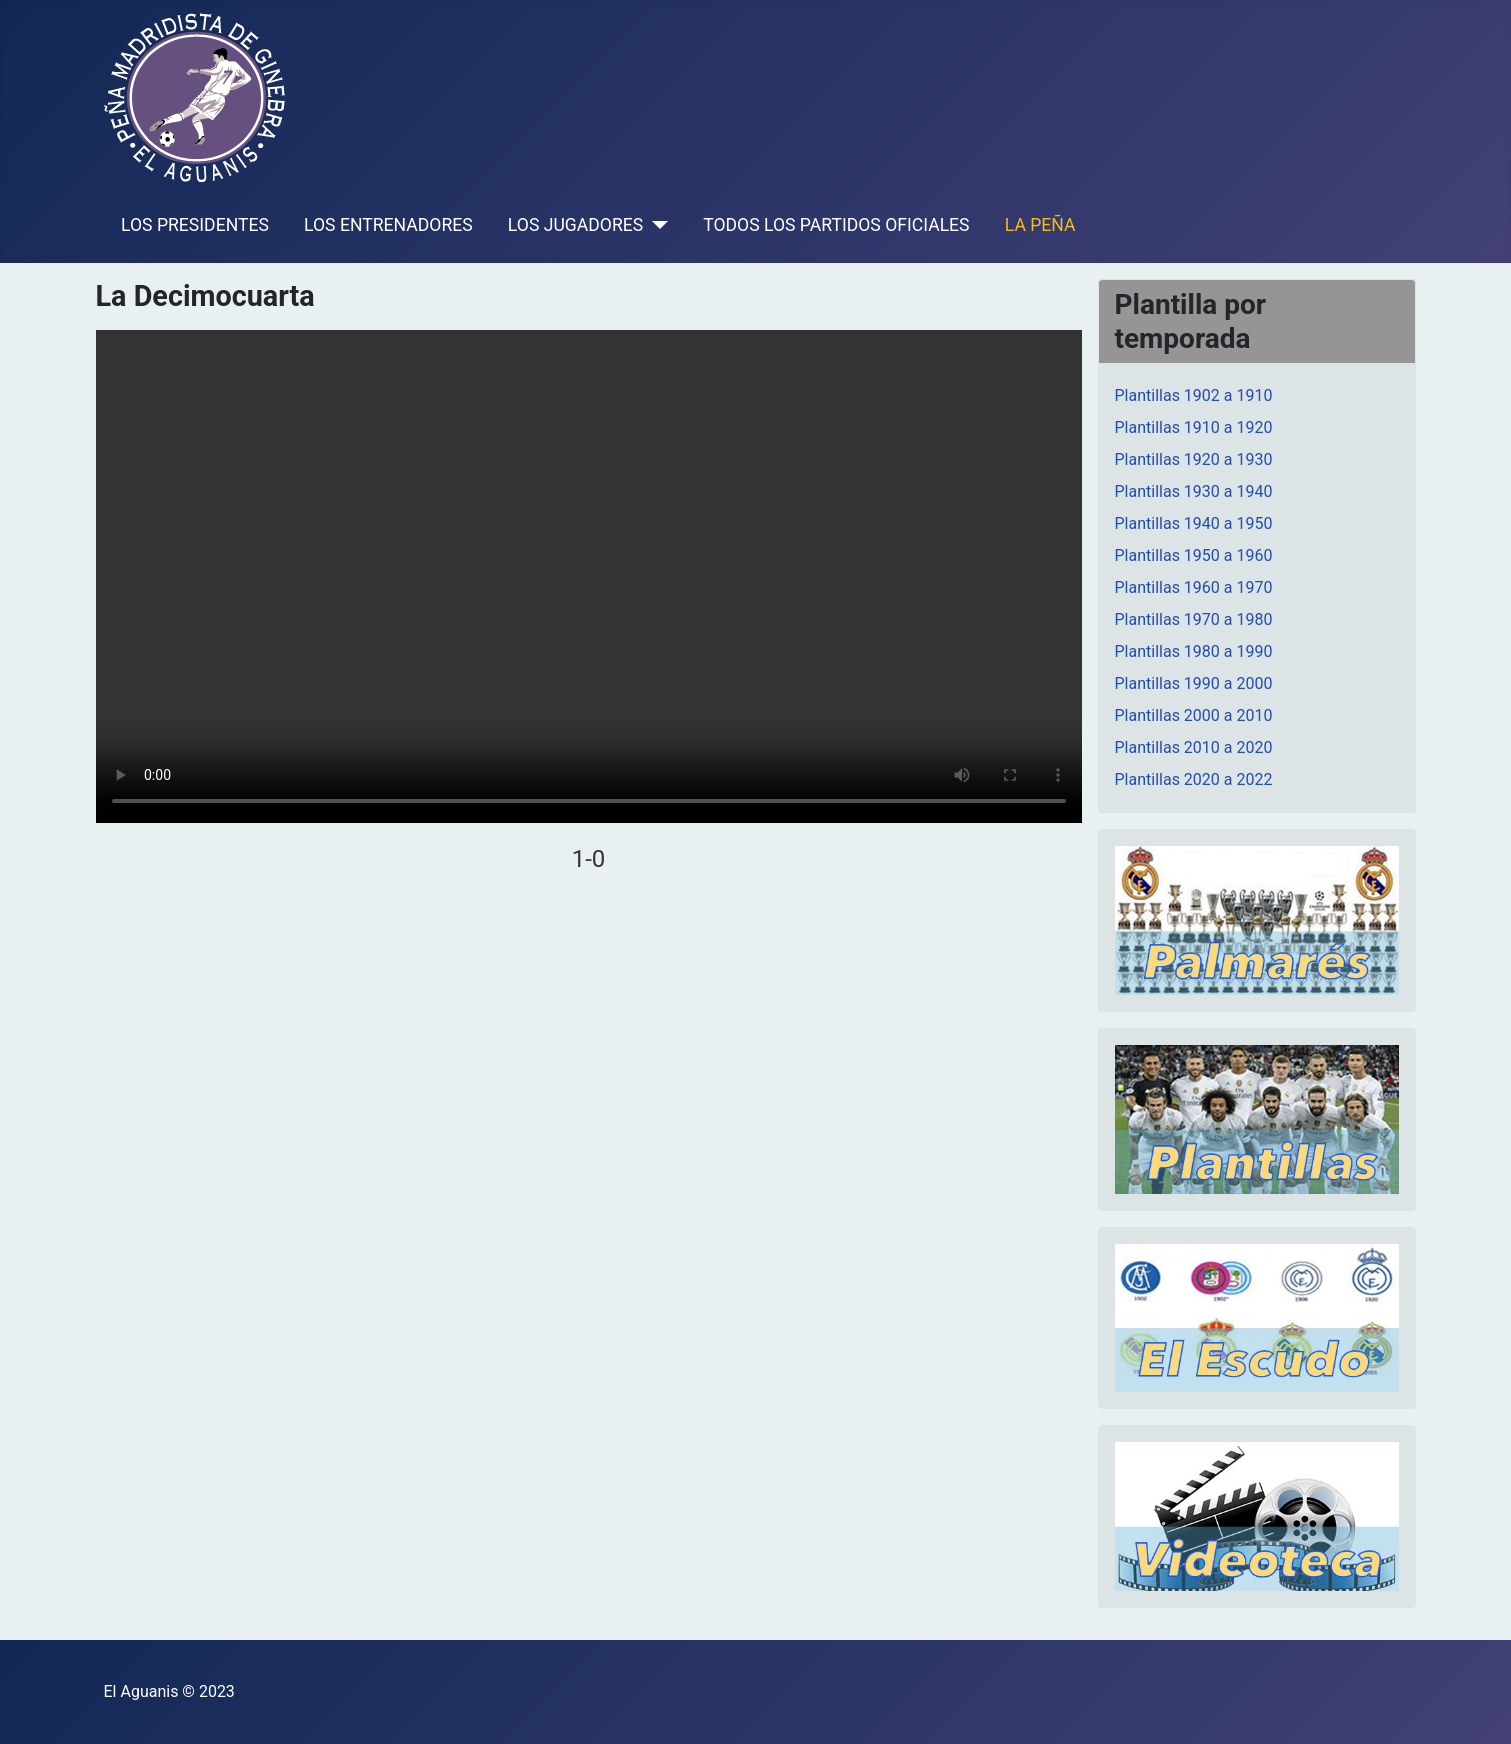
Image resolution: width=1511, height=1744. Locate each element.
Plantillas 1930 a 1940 (1194, 491)
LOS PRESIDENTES (195, 225)
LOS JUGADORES (575, 225)
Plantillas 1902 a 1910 (1194, 395)
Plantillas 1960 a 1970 (1194, 587)
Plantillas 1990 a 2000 (1194, 683)
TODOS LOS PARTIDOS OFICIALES (836, 225)
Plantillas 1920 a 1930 (1194, 459)
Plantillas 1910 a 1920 (1194, 427)
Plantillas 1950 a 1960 (1194, 555)
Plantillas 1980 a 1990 (1194, 651)
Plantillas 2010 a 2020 (1194, 747)
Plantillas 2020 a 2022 (1194, 779)
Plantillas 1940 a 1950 (1194, 523)
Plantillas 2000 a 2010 (1194, 715)
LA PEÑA (1040, 225)
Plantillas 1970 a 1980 (1194, 619)
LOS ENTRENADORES (388, 225)
